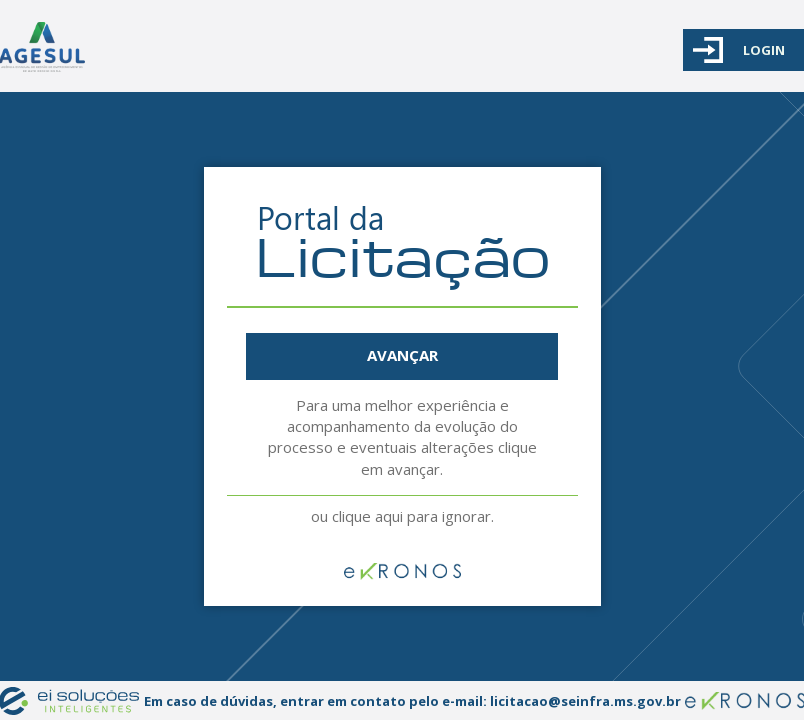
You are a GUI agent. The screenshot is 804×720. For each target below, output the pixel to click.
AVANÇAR (402, 355)
